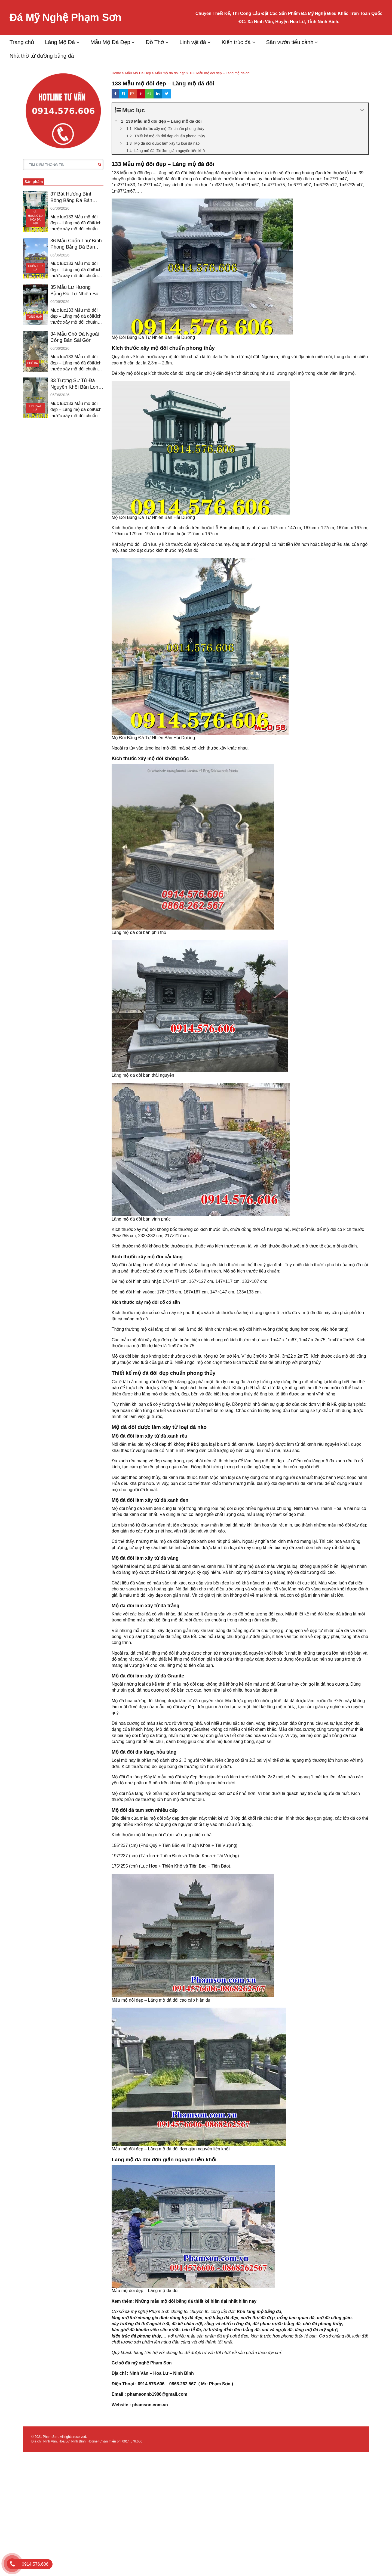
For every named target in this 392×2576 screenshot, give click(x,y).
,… (164, 2336)
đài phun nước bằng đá (276, 2323)
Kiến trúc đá (236, 42)
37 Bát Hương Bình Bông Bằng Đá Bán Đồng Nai (71, 197)
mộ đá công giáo (334, 2317)
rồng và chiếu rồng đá (227, 2323)
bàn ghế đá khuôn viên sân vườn (146, 2329)
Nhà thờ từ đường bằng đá (42, 56)
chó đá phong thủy (322, 2323)
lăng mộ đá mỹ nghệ (316, 2329)
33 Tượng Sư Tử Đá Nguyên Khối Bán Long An (75, 384)
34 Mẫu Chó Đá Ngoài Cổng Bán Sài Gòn (74, 337)
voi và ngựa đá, (278, 2329)
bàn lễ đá (191, 2329)
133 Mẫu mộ (124, 173)
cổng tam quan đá (295, 2317)
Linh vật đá (192, 42)
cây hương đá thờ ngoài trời (140, 2323)
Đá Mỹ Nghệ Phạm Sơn (65, 17)
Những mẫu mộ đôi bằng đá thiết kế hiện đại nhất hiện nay (195, 2301)
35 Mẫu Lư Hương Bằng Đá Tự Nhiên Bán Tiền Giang (75, 290)
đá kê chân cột (187, 2323)
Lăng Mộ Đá (60, 42)
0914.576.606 (132, 2441)
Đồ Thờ (155, 42)
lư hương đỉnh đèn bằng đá (231, 2329)
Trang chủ (22, 42)
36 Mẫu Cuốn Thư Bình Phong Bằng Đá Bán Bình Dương (76, 244)
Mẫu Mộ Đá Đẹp (110, 42)
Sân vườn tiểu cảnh (290, 42)
